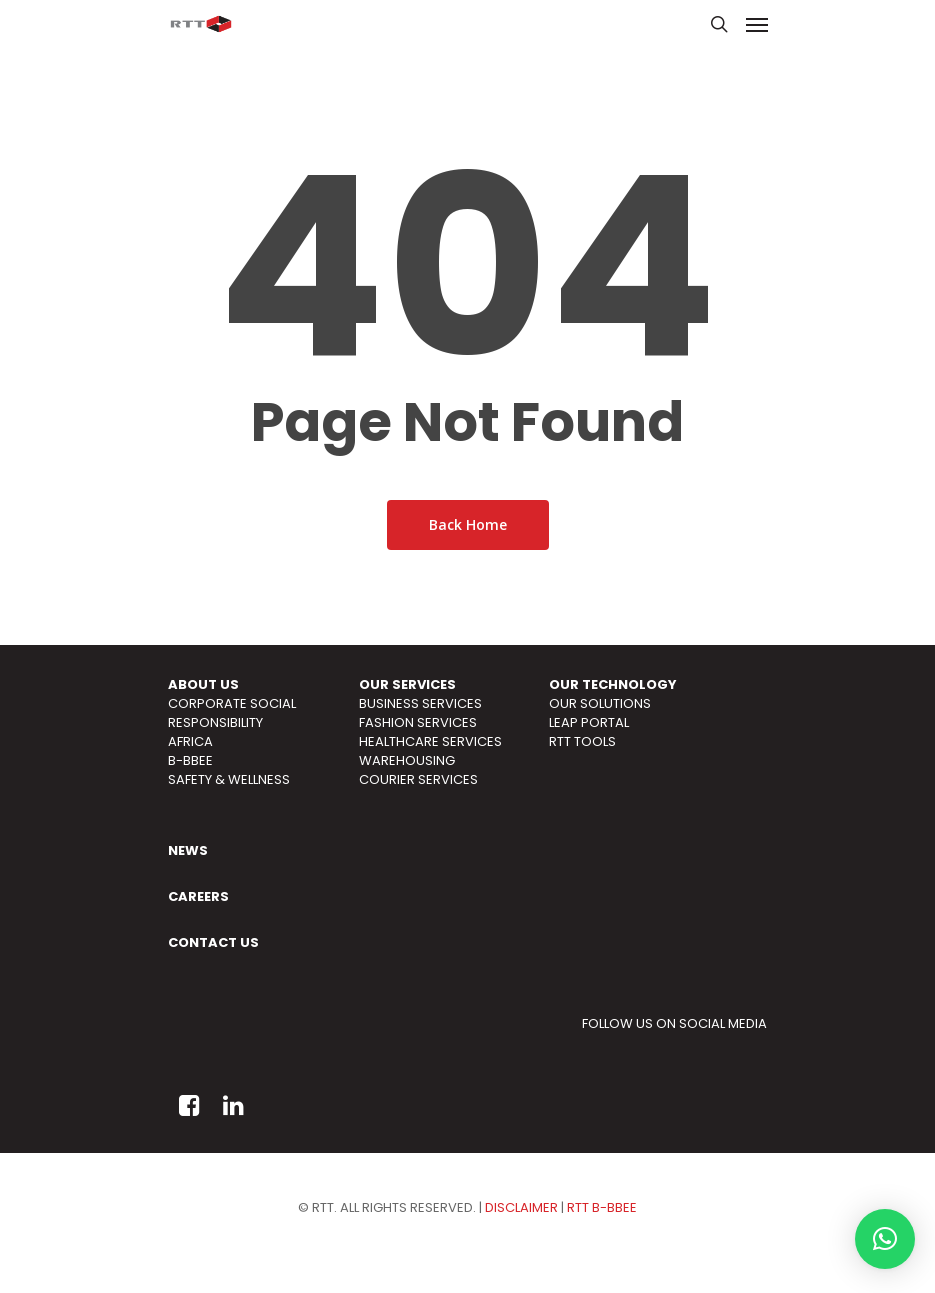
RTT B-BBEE (602, 1207)
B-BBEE (190, 760)
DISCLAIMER (521, 1207)
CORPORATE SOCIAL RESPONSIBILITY (232, 713)
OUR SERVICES (407, 684)
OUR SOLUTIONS (600, 703)
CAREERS (198, 896)
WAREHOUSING (407, 760)
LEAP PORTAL (589, 722)
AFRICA (190, 741)
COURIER (387, 779)
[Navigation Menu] (757, 24)
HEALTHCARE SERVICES (430, 741)
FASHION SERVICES (418, 722)
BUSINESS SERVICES (420, 703)
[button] (885, 1239)
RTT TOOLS (582, 741)
